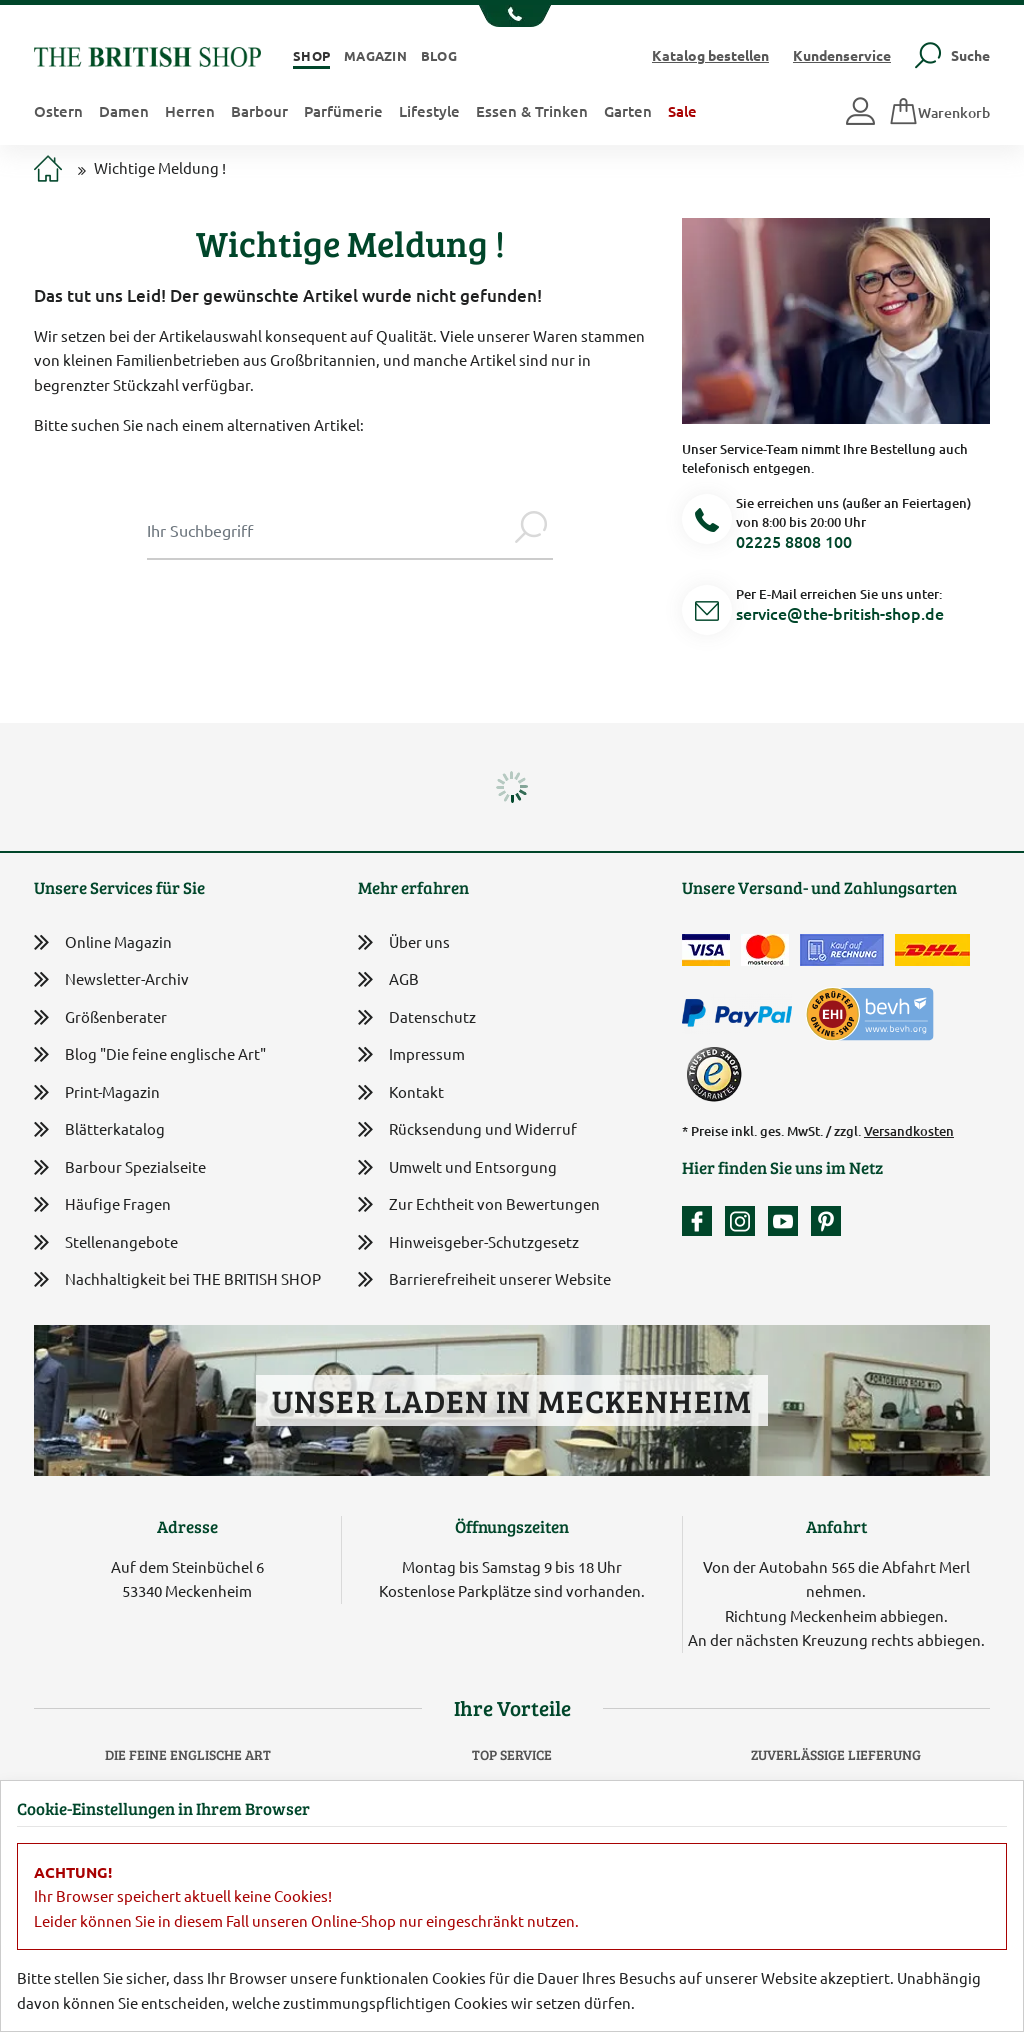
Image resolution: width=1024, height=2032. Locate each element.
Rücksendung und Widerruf (467, 1130)
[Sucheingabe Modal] (327, 530)
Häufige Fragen (102, 1204)
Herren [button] (190, 111)
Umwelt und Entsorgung (457, 1168)
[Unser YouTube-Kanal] (788, 1221)
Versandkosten (909, 1131)
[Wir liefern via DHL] (932, 950)
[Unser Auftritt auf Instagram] (745, 1221)
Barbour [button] (259, 111)
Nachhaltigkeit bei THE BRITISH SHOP (177, 1279)
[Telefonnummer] (707, 522)
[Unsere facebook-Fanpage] (702, 1221)
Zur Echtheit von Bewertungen (479, 1205)
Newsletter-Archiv (111, 980)
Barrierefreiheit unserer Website (484, 1280)
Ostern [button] (58, 111)
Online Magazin (103, 942)
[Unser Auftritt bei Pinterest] (826, 1221)
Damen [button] (124, 111)
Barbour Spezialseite (120, 1167)
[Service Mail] (707, 613)
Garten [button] (628, 111)
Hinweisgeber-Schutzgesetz (468, 1243)
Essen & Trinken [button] (532, 111)
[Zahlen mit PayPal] (742, 1014)
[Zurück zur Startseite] (147, 54)
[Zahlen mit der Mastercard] (765, 950)
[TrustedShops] (714, 1074)
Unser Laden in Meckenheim (511, 1400)
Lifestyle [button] (429, 111)
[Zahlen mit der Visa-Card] (706, 950)
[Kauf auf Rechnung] (842, 950)
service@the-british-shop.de (840, 613)
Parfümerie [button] (343, 111)
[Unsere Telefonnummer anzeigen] (512, 16)
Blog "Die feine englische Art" (150, 1054)
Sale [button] (682, 111)
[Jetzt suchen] (531, 530)
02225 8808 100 (794, 541)
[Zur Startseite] (48, 171)
